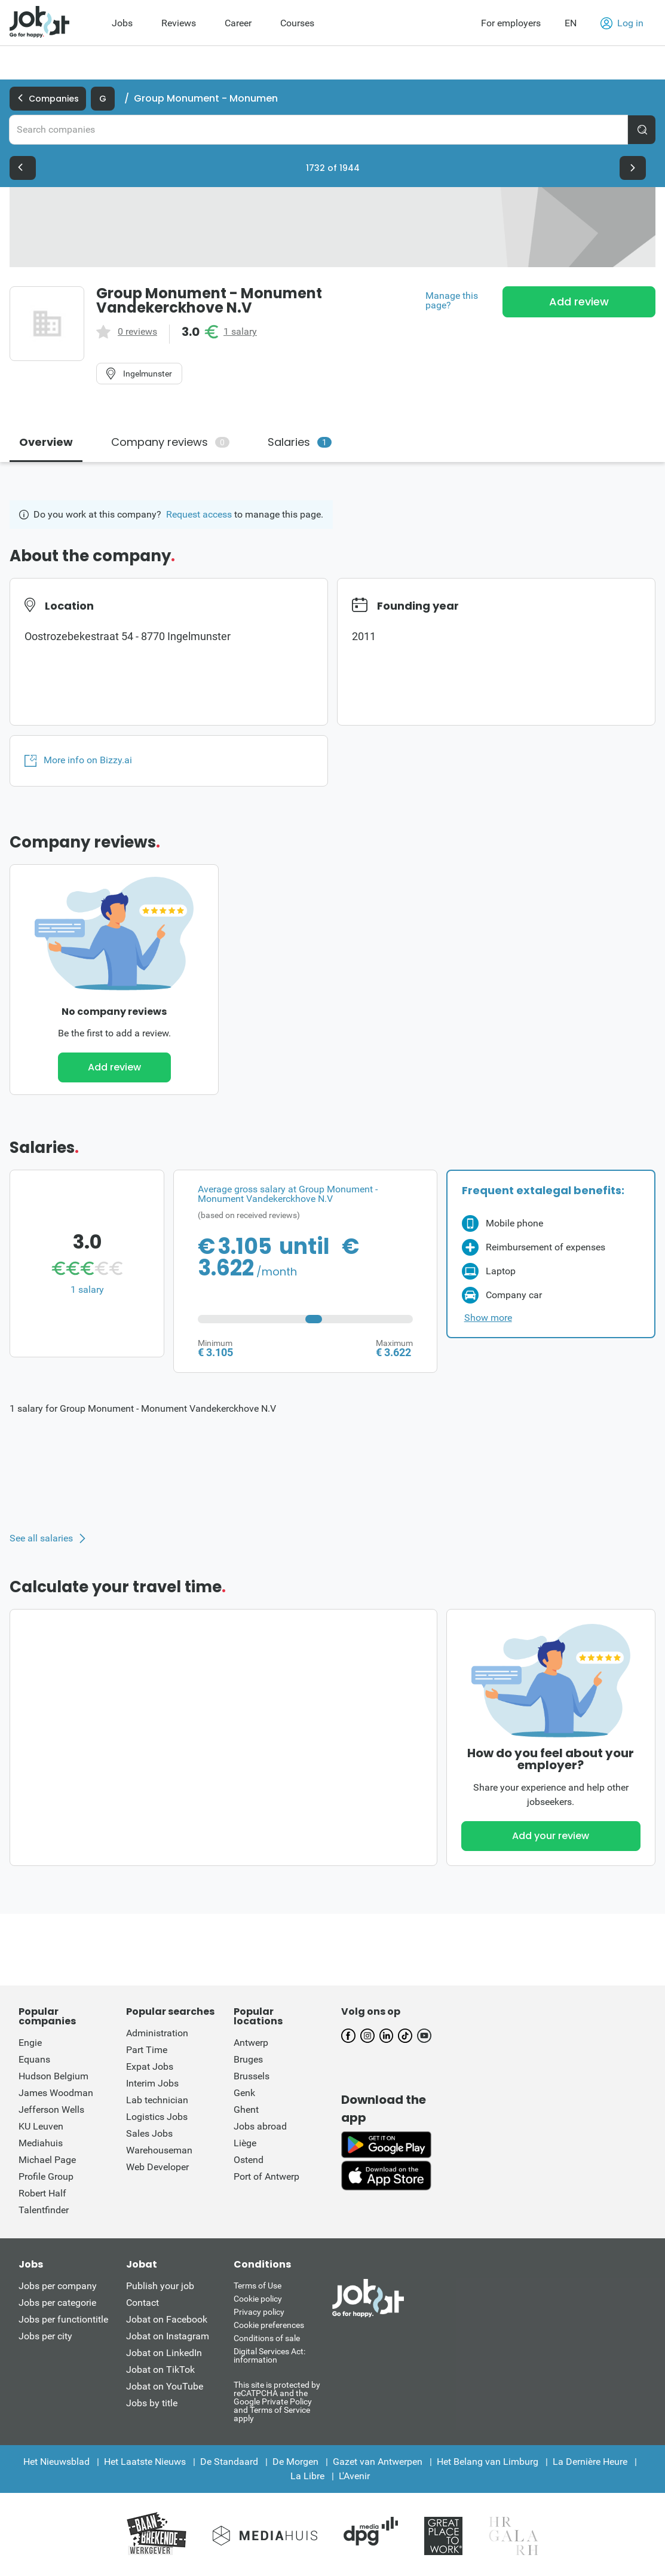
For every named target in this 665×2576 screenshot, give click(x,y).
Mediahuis (41, 2143)
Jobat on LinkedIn (164, 2352)
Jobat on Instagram (167, 2336)
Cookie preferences (269, 2325)
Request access (199, 514)
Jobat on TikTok (160, 2369)
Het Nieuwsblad (56, 2461)
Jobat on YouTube (164, 2386)
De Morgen (295, 2461)
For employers (511, 23)
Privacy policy (259, 2312)
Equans (34, 2059)
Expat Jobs (149, 2066)
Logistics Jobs (157, 2116)
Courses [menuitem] (297, 23)
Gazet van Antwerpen (377, 2461)
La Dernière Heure (590, 2461)
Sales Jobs (149, 2133)
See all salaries (41, 1538)
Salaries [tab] (300, 442)
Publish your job (160, 2286)
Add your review (550, 1836)
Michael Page (47, 2159)
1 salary (240, 331)
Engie (30, 2042)
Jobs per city (45, 2336)
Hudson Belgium (53, 2076)
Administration (157, 2033)
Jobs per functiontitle (63, 2319)
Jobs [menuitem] (122, 23)
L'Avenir (354, 2476)
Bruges (248, 2059)
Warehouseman (159, 2150)
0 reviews (137, 331)
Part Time (146, 2049)
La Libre (307, 2476)
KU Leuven (41, 2126)
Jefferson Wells (51, 2109)
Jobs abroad (260, 2126)
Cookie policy (258, 2298)
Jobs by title (151, 2403)
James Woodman (56, 2092)
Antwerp (251, 2042)
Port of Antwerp (266, 2176)
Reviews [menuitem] (178, 23)
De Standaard (229, 2461)
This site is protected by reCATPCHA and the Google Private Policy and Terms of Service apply (277, 2401)
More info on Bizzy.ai (78, 760)
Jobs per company (58, 2286)
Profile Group (46, 2176)
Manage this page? (451, 300)
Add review (579, 301)
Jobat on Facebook (166, 2319)
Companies (48, 99)
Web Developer (157, 2167)
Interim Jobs (152, 2083)
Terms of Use (257, 2285)
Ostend (248, 2159)
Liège (245, 2143)
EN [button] (571, 23)
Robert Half (42, 2193)
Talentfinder (44, 2210)
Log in (621, 23)
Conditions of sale (267, 2338)
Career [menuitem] (238, 23)
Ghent (246, 2109)
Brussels (251, 2076)
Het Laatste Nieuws (145, 2461)
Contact (142, 2302)
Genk (244, 2092)
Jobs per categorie (57, 2302)
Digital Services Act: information (269, 2355)
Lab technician (157, 2100)
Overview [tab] (46, 442)
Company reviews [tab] (170, 442)
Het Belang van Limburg (487, 2461)
